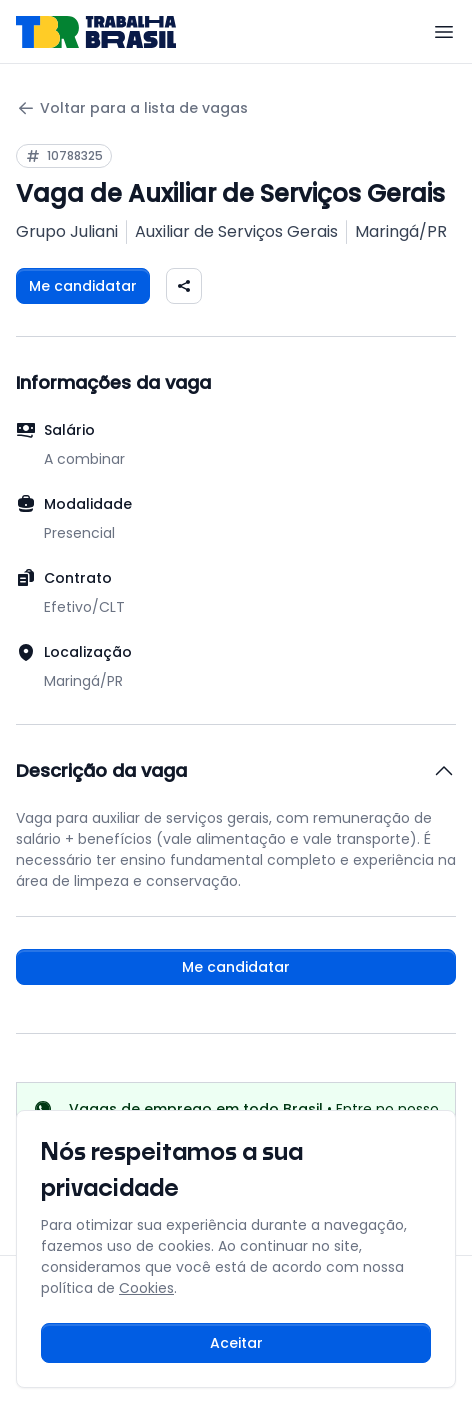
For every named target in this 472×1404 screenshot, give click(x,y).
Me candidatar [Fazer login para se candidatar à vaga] (83, 286)
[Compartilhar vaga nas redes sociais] (184, 286)
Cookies (146, 1288)
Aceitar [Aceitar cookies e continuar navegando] (236, 1343)
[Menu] (444, 32)
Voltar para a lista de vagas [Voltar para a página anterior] (132, 108)
